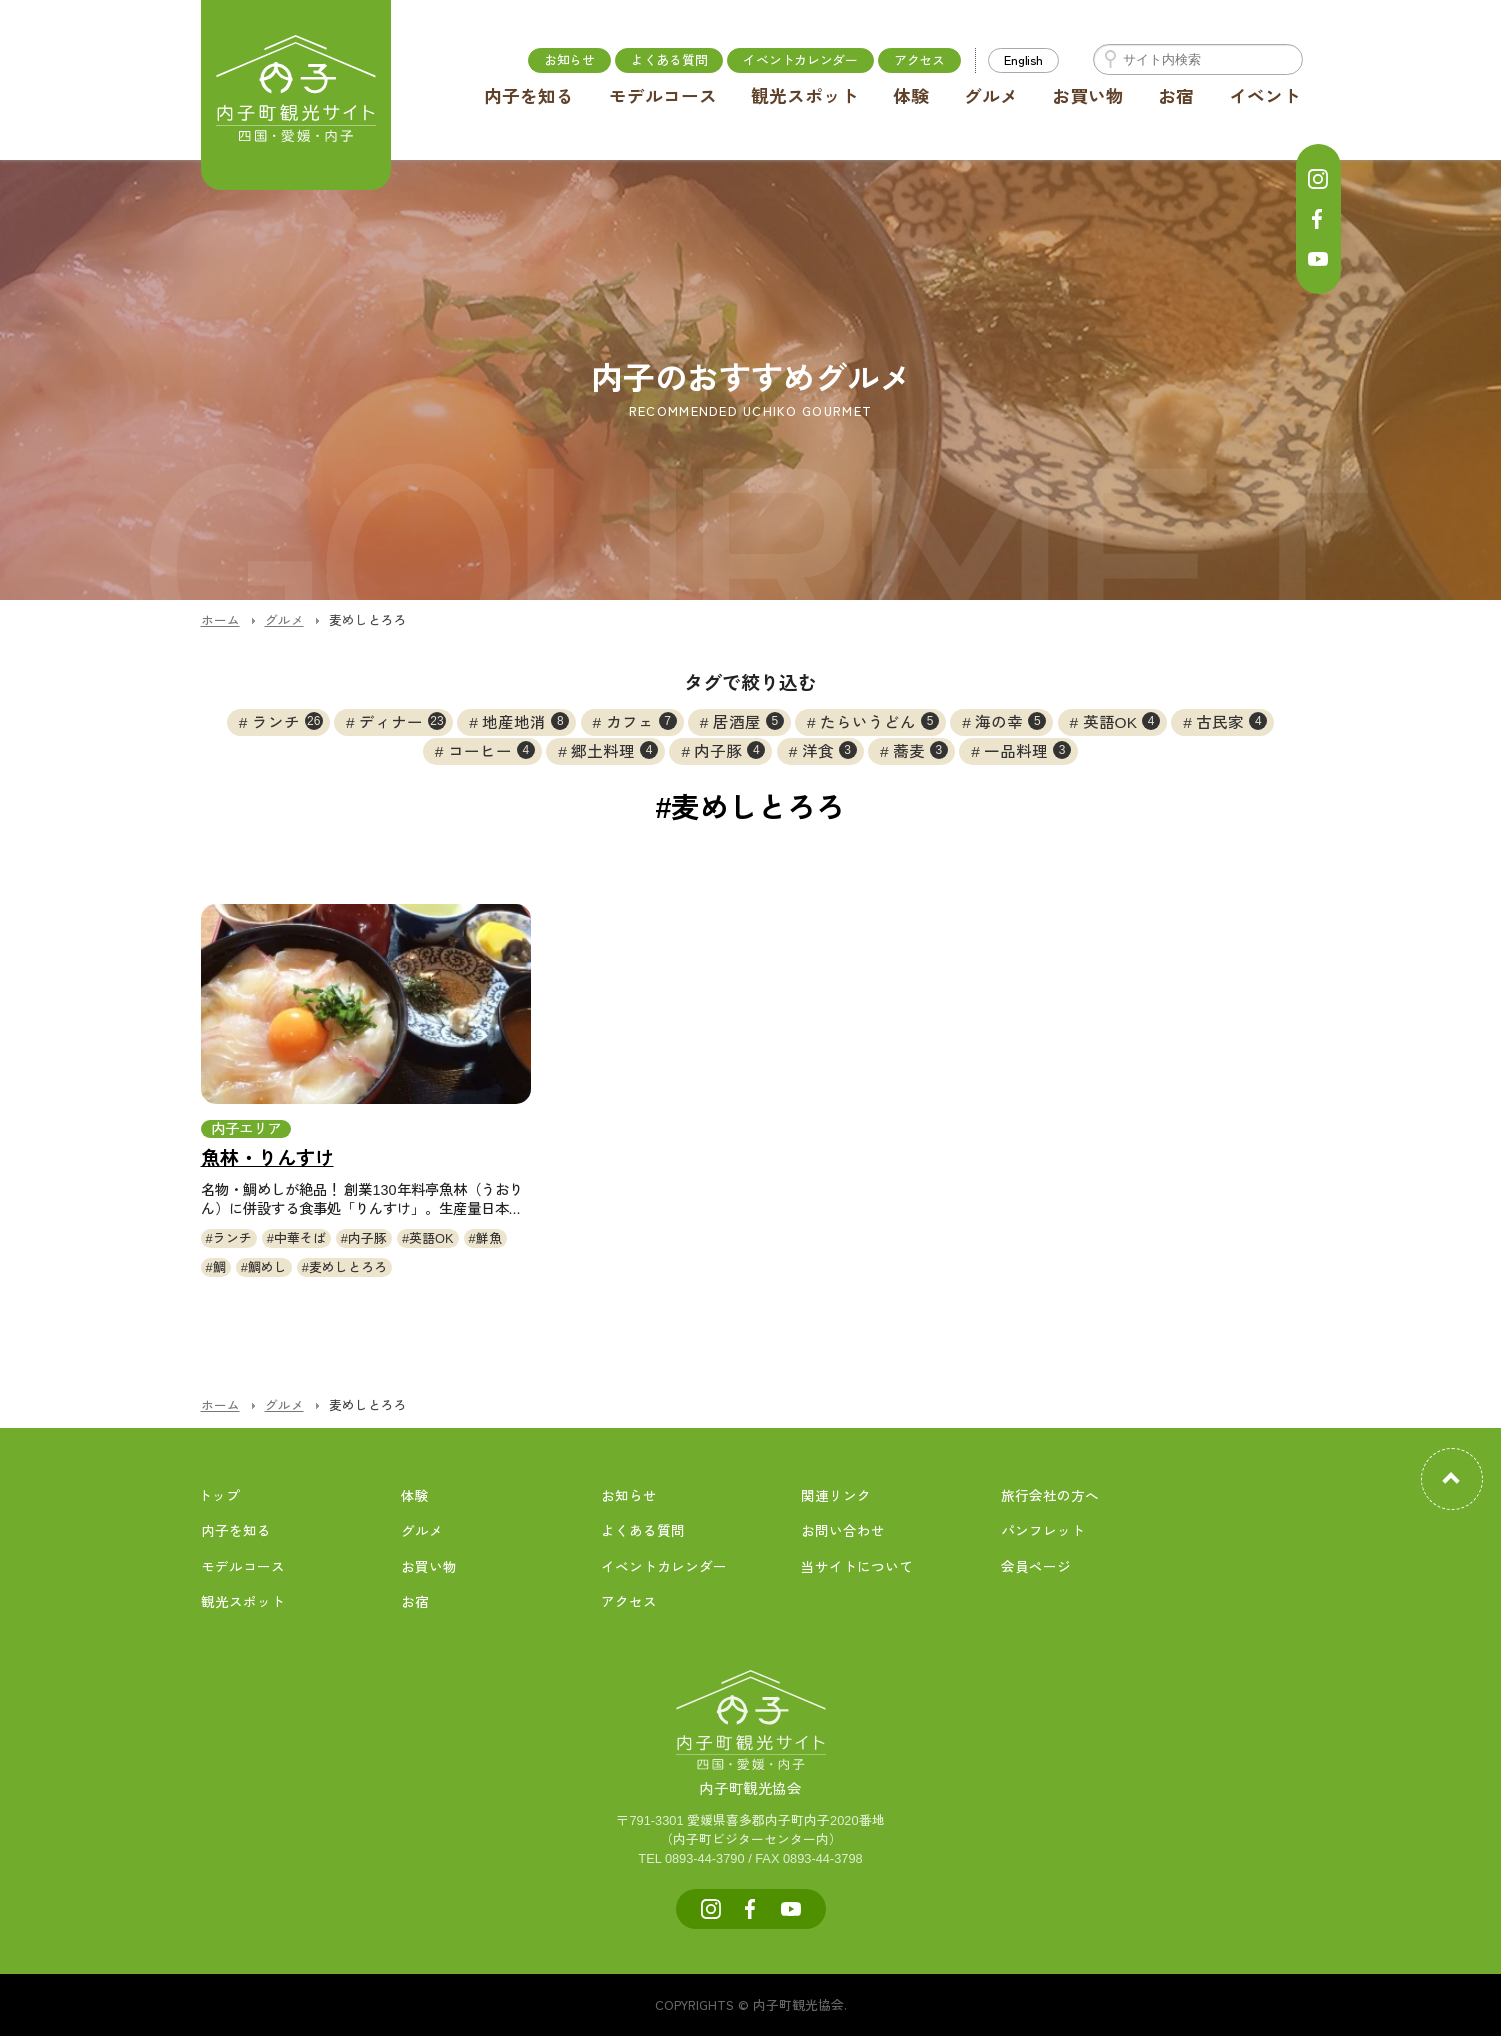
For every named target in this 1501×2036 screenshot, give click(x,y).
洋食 (829, 750)
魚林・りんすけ (267, 1158)
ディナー (402, 721)
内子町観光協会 (751, 1767)
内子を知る (529, 97)
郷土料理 (614, 750)
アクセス (919, 59)
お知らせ (569, 59)
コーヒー (491, 750)
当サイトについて (857, 1567)
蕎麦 (920, 750)
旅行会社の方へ (1050, 1496)
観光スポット (805, 97)
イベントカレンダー (800, 59)
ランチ (287, 721)
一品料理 (1027, 750)
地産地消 (525, 721)
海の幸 (1010, 721)
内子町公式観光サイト (296, 95)
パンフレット (1043, 1531)
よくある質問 (669, 59)
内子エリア (246, 1129)
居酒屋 (748, 721)
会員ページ (1036, 1567)
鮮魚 (489, 1238)
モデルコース (663, 97)
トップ (219, 1496)
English (1023, 59)
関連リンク (836, 1496)
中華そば (300, 1238)
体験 (911, 97)
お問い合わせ (843, 1531)
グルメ (991, 97)
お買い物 (1088, 97)
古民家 (1231, 721)
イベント (1265, 97)
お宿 (1176, 97)
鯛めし (267, 1267)
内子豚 (729, 750)
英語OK (1121, 721)
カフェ (641, 721)
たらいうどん (879, 721)
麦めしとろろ (348, 1267)
